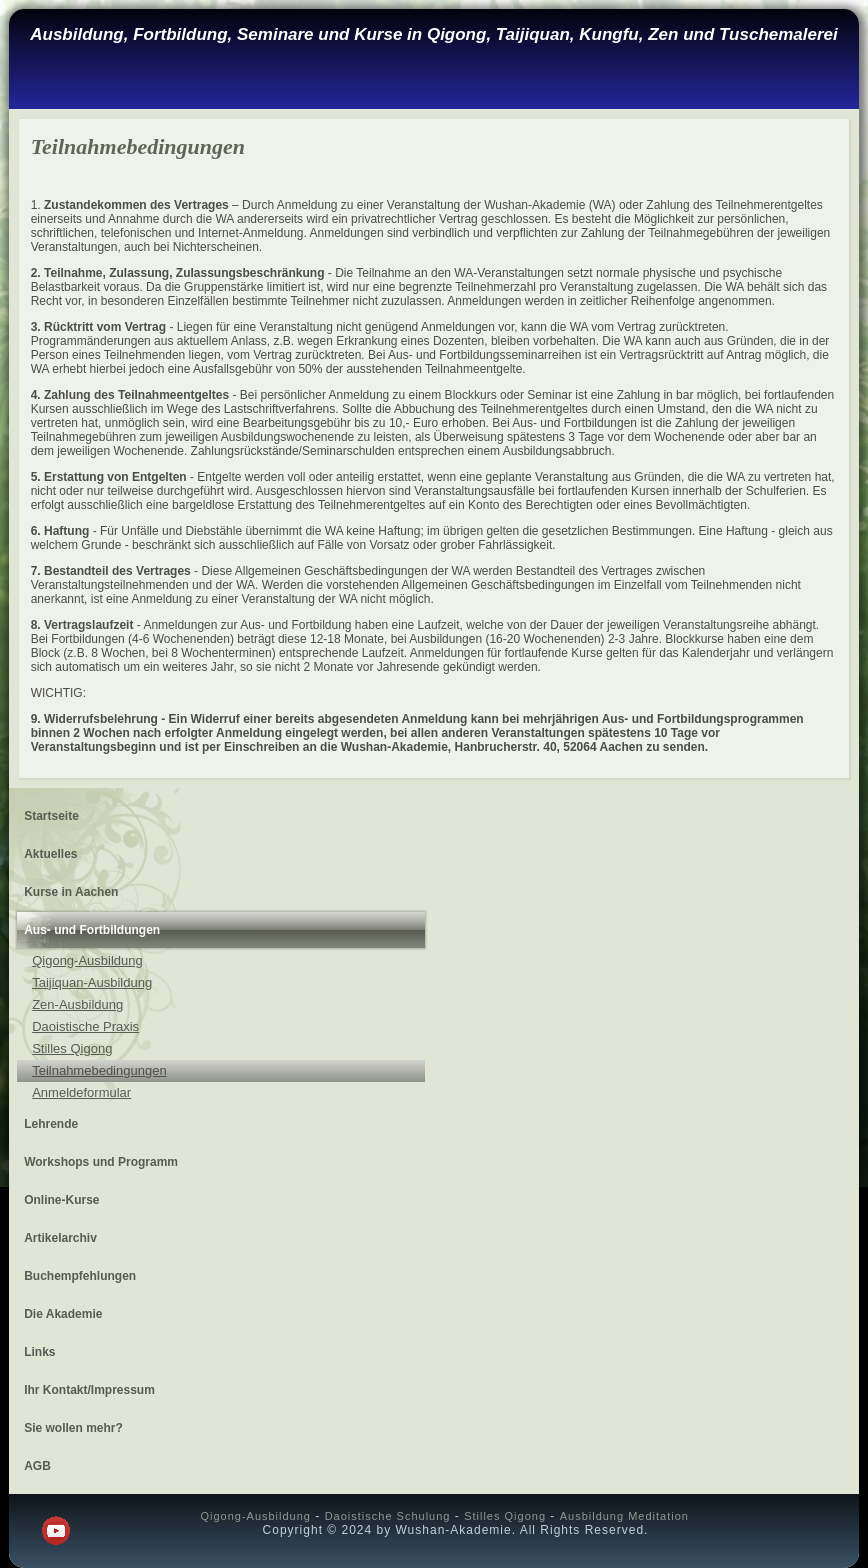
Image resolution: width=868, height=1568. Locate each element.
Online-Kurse (61, 1200)
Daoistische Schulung (388, 1516)
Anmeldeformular (81, 1092)
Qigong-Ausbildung (87, 960)
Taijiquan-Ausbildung (92, 982)
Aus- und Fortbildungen (92, 930)
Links (39, 1352)
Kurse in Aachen (71, 892)
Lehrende (51, 1124)
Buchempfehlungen (80, 1276)
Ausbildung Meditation (624, 1516)
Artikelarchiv (60, 1238)
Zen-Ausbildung (77, 1004)
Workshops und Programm (101, 1162)
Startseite (51, 816)
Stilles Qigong (72, 1048)
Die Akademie (63, 1314)
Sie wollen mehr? (73, 1428)
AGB (37, 1466)
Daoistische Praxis (85, 1026)
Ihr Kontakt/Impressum (89, 1390)
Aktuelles (50, 854)
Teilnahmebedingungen (99, 1070)
